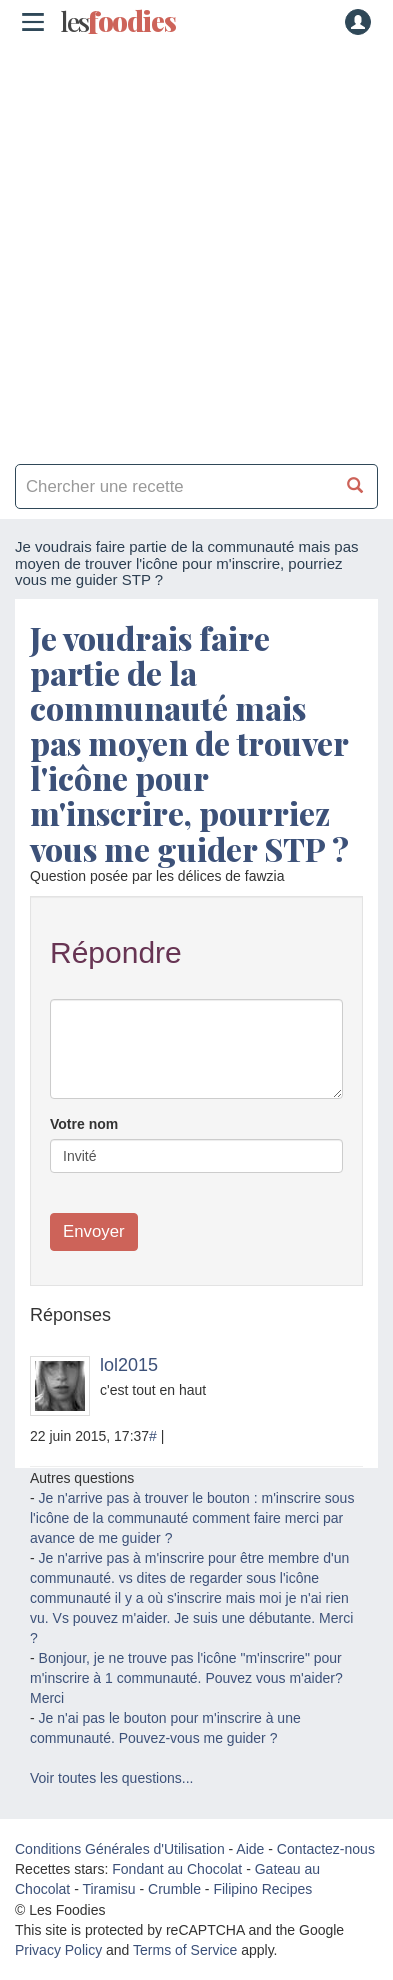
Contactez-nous (326, 1849)
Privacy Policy (58, 1950)
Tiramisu (108, 1889)
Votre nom (84, 1124)
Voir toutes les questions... (111, 1778)
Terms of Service (185, 1950)
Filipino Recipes (262, 1889)
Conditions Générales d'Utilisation (120, 1849)
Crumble (174, 1889)
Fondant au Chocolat (177, 1869)
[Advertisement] (196, 246)
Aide (250, 1849)
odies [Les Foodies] (118, 22)
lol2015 (129, 1365)
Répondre (116, 952)
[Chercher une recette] (355, 486)
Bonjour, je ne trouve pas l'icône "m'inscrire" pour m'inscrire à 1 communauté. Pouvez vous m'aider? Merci (186, 1678)
